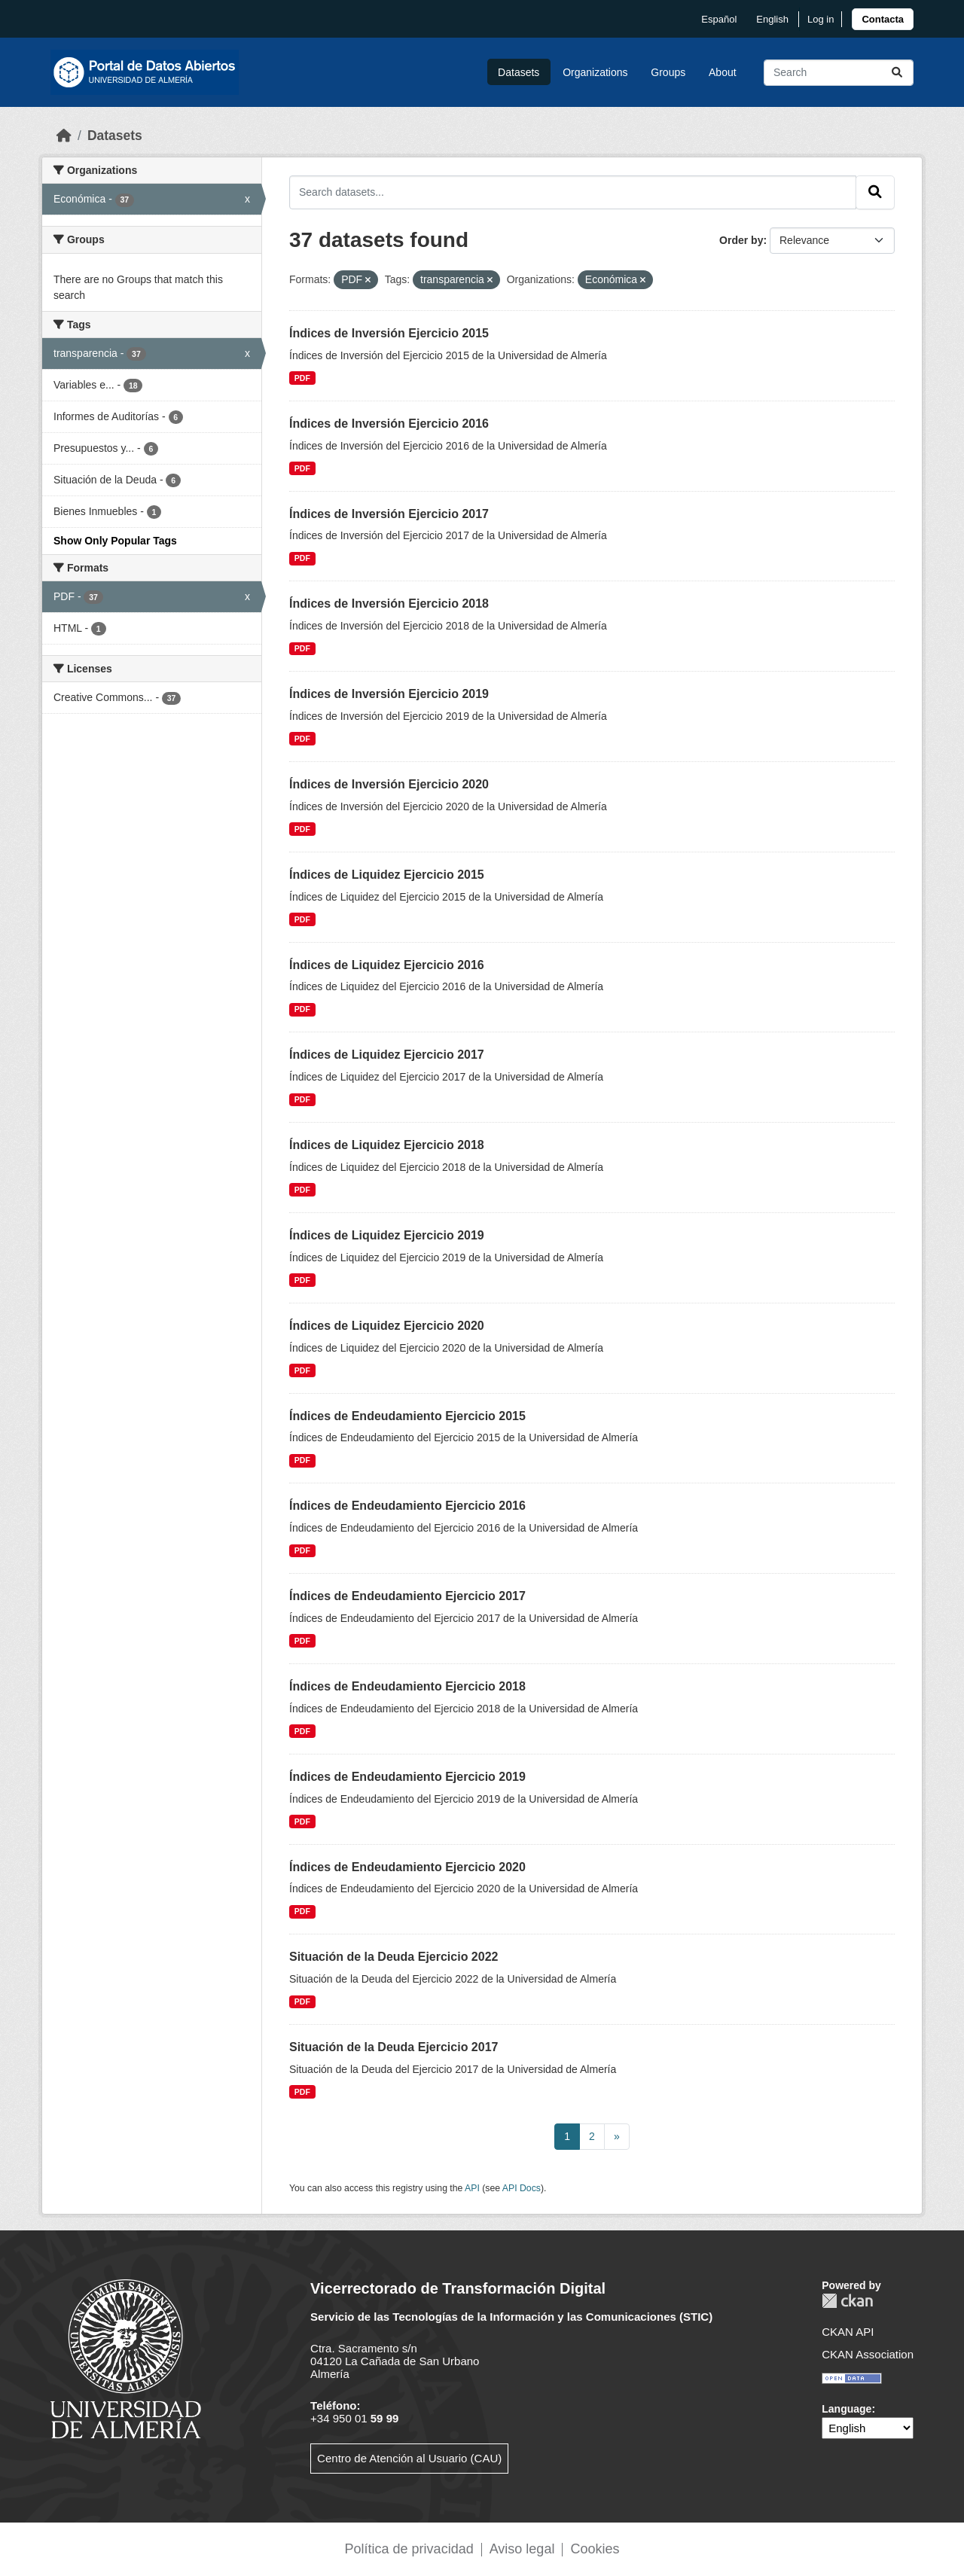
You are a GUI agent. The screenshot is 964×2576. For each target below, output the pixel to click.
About (723, 72)
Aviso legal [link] (522, 2548)
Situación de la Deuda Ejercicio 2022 (393, 1956)
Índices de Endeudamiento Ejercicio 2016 (407, 1505)
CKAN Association (868, 2354)
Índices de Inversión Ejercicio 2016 (389, 423)
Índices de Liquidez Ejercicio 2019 (386, 1235)
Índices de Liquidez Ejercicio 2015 (386, 874)
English (772, 19)
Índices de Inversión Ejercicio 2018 (389, 603)
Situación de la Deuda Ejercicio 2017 (393, 2047)
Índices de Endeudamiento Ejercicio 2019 (407, 1776)
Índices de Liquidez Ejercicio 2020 (386, 1325)
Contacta (883, 19)
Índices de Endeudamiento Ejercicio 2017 (407, 1596)
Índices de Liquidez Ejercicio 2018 (386, 1145)
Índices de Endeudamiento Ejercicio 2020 (407, 1867)
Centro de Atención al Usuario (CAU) (409, 2458)
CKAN (847, 2301)
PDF (302, 378)
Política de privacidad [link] (409, 2548)
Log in (820, 19)
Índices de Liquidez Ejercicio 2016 (386, 965)
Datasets (518, 72)
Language (846, 2409)
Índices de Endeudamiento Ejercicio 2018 (407, 1686)
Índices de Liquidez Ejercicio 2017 (386, 1054)
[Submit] (897, 72)
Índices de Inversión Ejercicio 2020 (389, 784)
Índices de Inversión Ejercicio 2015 (389, 333)
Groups (668, 72)
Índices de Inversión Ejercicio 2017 (389, 514)
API (472, 2188)
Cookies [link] (594, 2548)
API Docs (521, 2188)
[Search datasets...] (839, 72)
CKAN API (848, 2331)
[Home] (64, 135)
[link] (883, 19)
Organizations (595, 72)
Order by (741, 240)
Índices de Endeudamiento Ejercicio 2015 (407, 1416)
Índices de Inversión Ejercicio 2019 (389, 693)
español (719, 19)
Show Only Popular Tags (115, 541)
